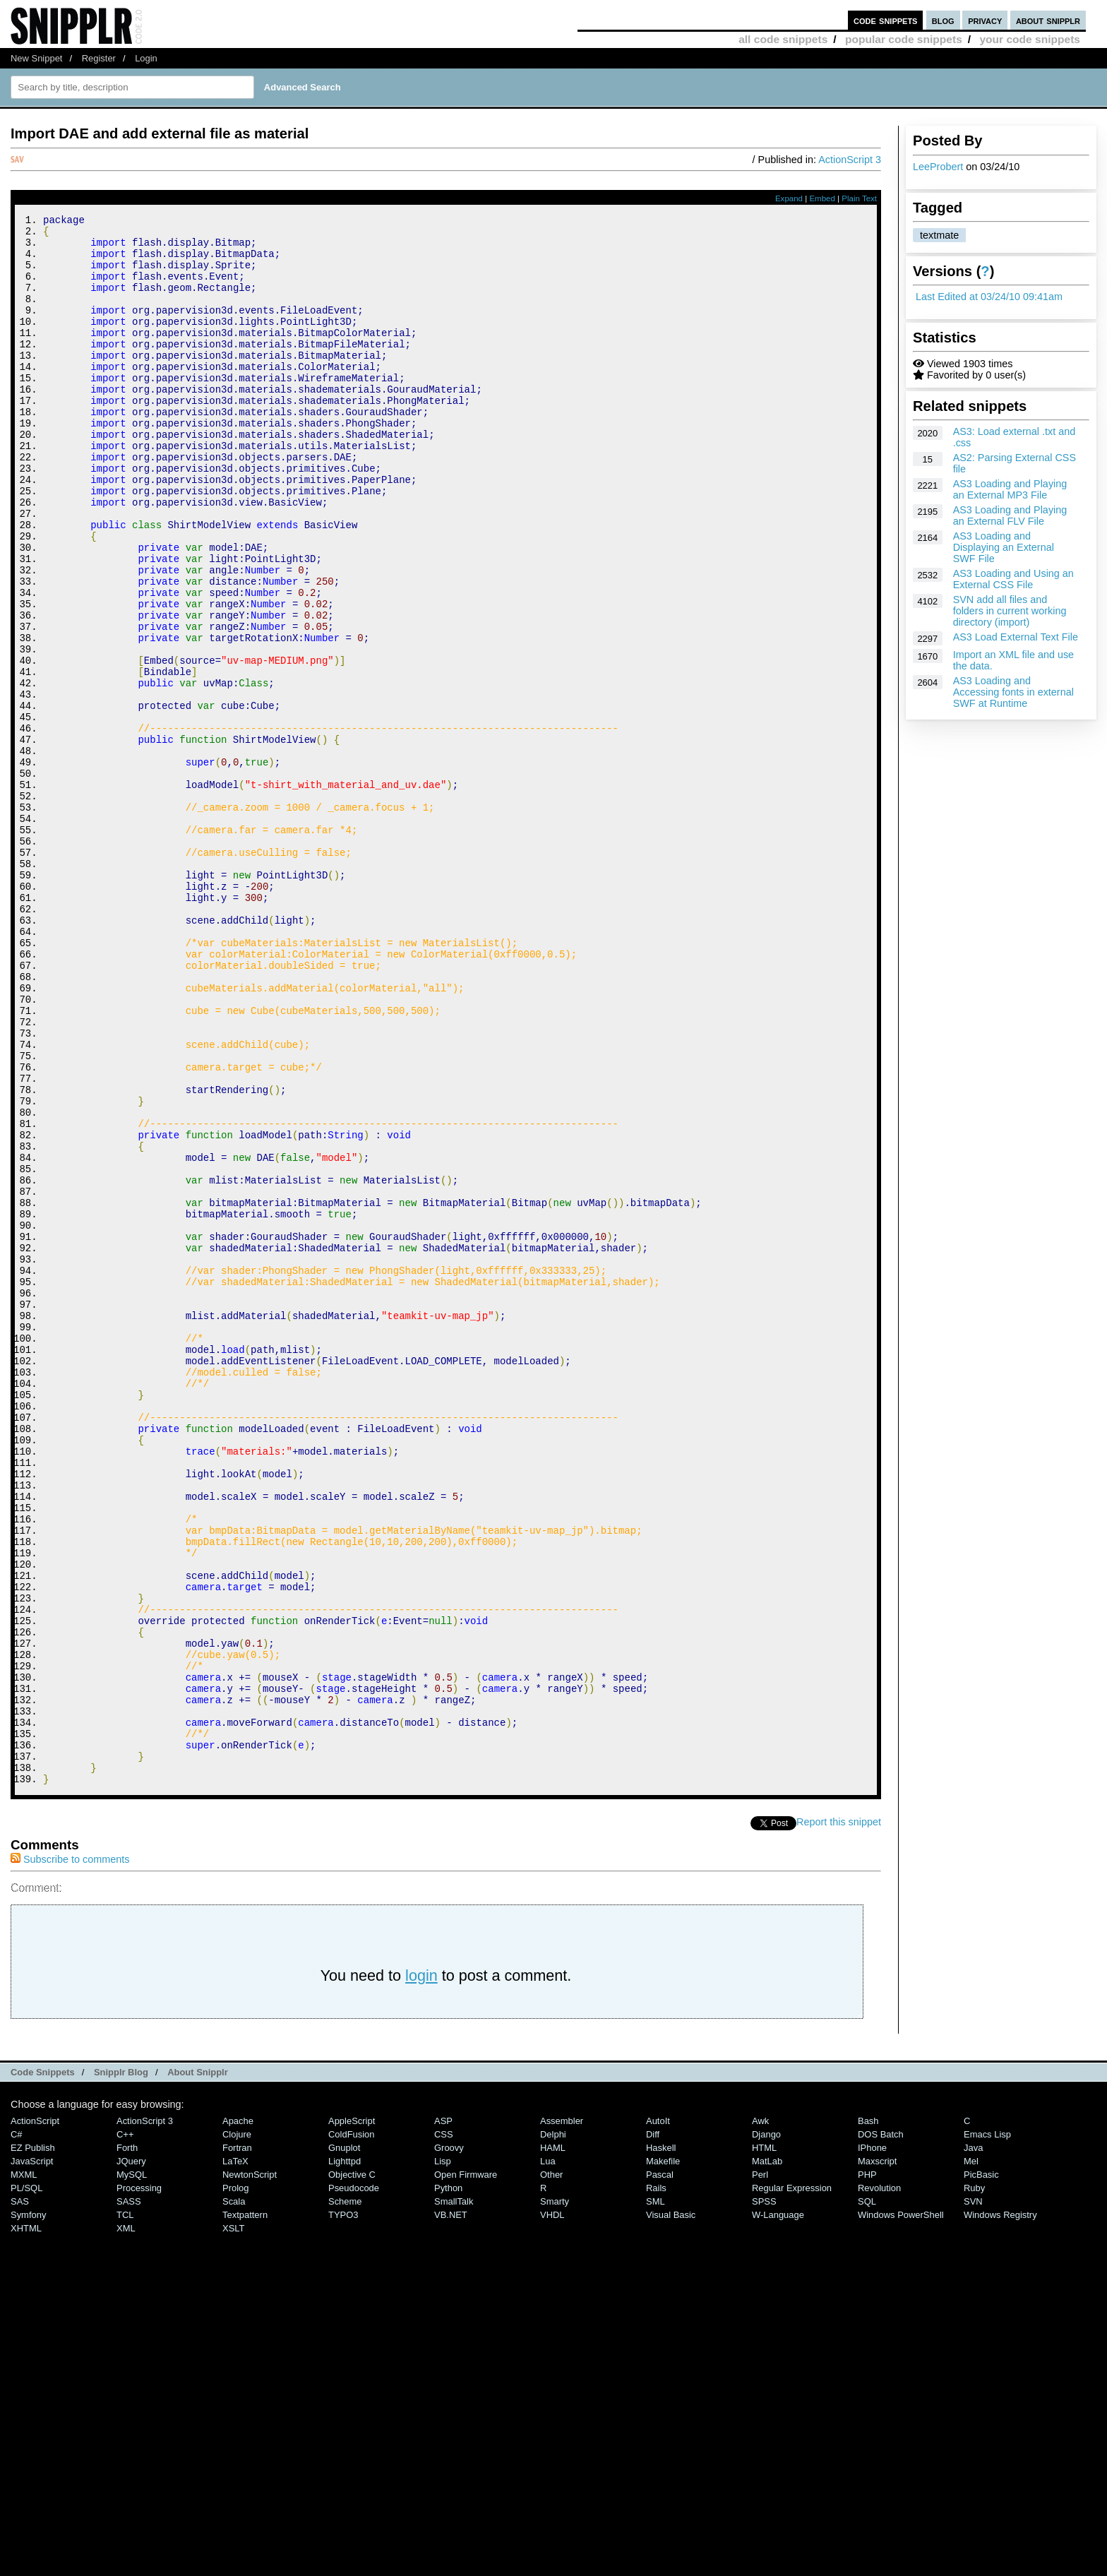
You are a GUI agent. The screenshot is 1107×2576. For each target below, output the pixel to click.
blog (943, 20)
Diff (652, 2428)
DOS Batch (881, 2428)
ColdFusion (351, 2428)
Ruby (974, 2482)
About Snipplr (197, 2366)
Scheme (345, 2496)
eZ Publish (33, 2442)
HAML (553, 2442)
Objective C (352, 2469)
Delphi (553, 2428)
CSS (443, 2428)
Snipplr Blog (121, 2366)
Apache (237, 2415)
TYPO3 (343, 2509)
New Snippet (36, 58)
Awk (760, 2415)
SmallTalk (453, 2496)
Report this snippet (838, 2116)
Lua (548, 2455)
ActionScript (35, 2415)
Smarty (554, 2496)
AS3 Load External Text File (1015, 637)
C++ (124, 2428)
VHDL (552, 2509)
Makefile (663, 2455)
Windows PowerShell (901, 2509)
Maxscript (877, 2455)
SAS (20, 2496)
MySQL (131, 2469)
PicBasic (981, 2469)
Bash (868, 2415)
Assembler (561, 2415)
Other (551, 2469)
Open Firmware (465, 2469)
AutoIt (658, 2415)
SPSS (764, 2496)
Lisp (442, 2455)
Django (766, 2428)
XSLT (233, 2522)
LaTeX (235, 2455)
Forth (127, 2442)
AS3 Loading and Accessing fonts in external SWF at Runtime (1013, 692)
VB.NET (450, 2509)
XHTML (26, 2522)
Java (973, 2442)
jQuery (131, 2455)
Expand (789, 198)
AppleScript (351, 2415)
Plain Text (859, 198)
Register (99, 58)
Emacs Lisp (987, 2428)
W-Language (778, 2509)
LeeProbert (938, 166)
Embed (822, 198)
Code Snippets (43, 2366)
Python (448, 2482)
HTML (764, 2442)
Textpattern (245, 2509)
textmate (939, 235)
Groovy (449, 2442)
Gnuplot (344, 2442)
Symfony (28, 2509)
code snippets (886, 20)
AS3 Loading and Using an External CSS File (1013, 579)
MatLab (767, 2455)
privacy (985, 20)
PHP (867, 2469)
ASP (443, 2415)
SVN (973, 2496)
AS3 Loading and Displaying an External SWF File (1003, 547)
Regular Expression (792, 2482)
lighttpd (344, 2455)
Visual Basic (670, 2509)
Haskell (661, 2442)
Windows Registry (1000, 2509)
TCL (124, 2509)
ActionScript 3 (849, 159)
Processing (139, 2482)
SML (655, 2496)
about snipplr (1048, 20)
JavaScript (32, 2455)
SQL (867, 2496)
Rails (656, 2482)
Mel (971, 2455)
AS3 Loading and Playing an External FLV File (1010, 515)
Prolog (235, 2482)
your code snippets (1029, 39)
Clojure (236, 2428)
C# (17, 2428)
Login (146, 58)
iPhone (872, 2442)
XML (126, 2522)
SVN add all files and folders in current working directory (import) (1010, 611)
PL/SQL (26, 2482)
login (421, 2270)
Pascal (660, 2469)
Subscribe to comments (70, 2153)
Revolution (879, 2482)
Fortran (237, 2442)
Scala (233, 2496)
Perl (760, 2469)
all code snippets (782, 39)
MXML (24, 2469)
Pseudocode (353, 2482)
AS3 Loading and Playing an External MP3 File (1010, 489)
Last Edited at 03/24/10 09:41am (989, 296)
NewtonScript (249, 2469)
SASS (128, 2496)
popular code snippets (903, 39)
